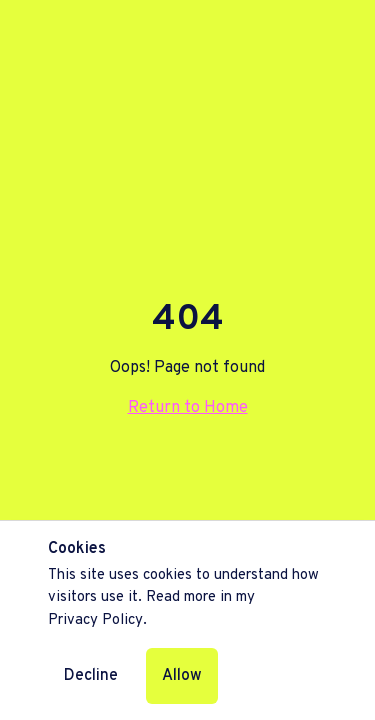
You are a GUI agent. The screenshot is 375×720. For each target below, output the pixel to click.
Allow (182, 676)
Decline (91, 676)
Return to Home (188, 408)
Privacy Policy (95, 620)
